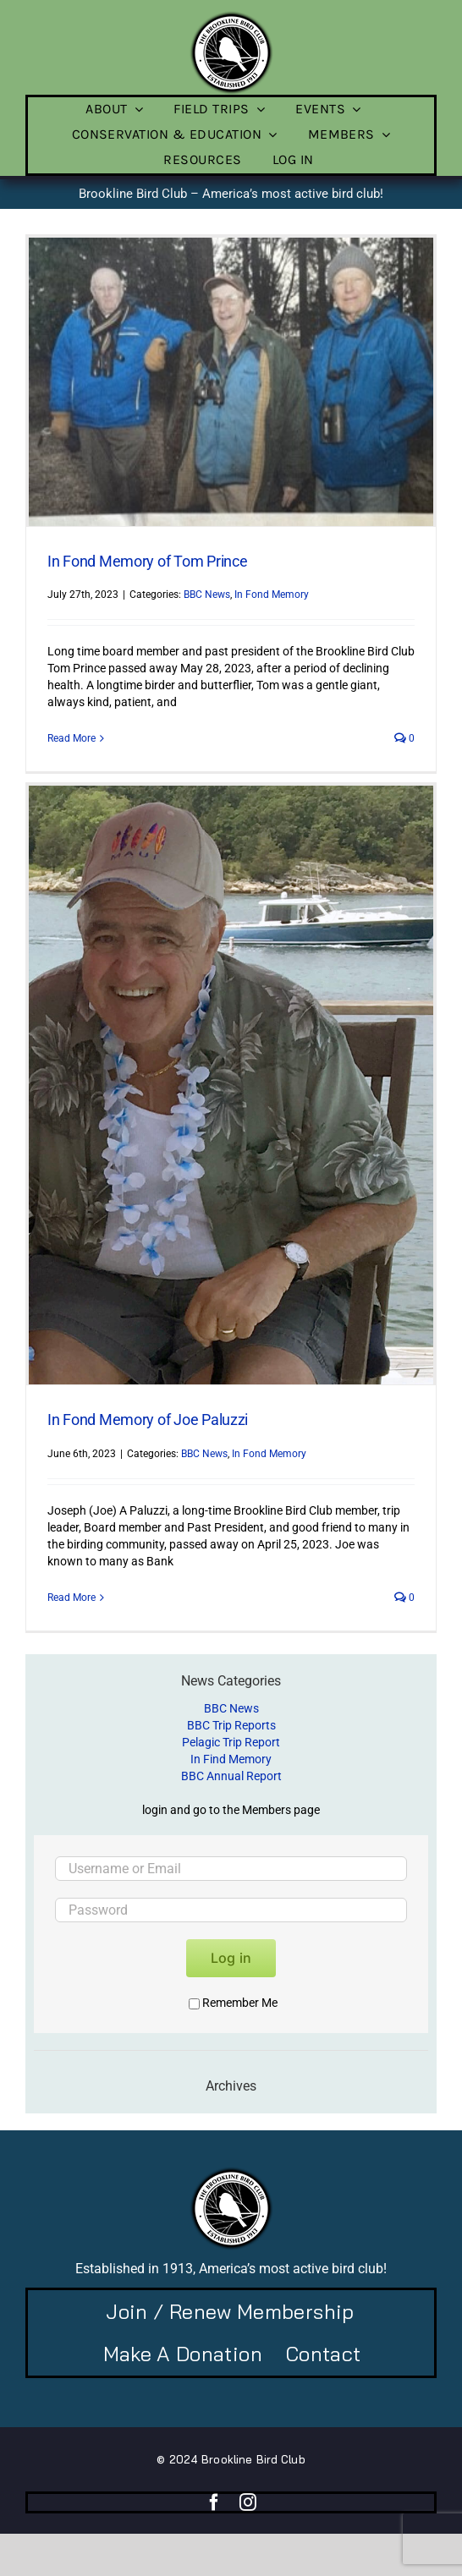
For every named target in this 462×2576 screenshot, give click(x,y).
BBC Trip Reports (231, 1725)
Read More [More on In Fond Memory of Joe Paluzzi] (71, 1597)
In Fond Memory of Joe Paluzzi (147, 1419)
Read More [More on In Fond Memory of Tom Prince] (71, 738)
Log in (231, 1957)
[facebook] (214, 2502)
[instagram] (247, 2502)
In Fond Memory (271, 594)
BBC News (207, 594)
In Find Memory (231, 1759)
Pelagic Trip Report (231, 1742)
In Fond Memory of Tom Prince (147, 561)
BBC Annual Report (231, 1776)
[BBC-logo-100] (231, 16)
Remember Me (233, 2002)
